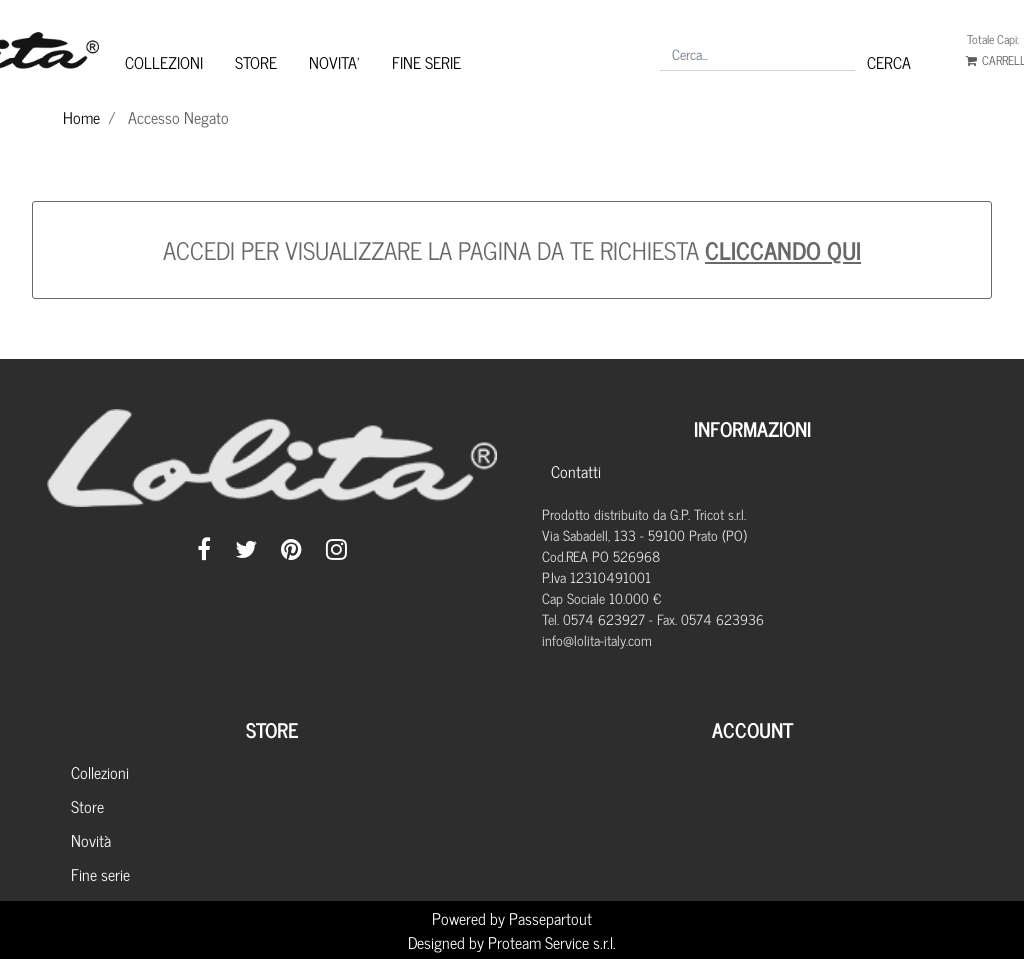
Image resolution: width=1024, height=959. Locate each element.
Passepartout (550, 918)
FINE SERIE (426, 62)
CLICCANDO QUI (783, 249)
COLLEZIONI (164, 62)
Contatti (576, 471)
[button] (889, 62)
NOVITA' (334, 62)
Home (81, 117)
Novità (91, 840)
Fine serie (100, 874)
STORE (256, 62)
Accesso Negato (178, 117)
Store (87, 806)
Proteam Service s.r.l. (552, 942)
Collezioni (100, 772)
